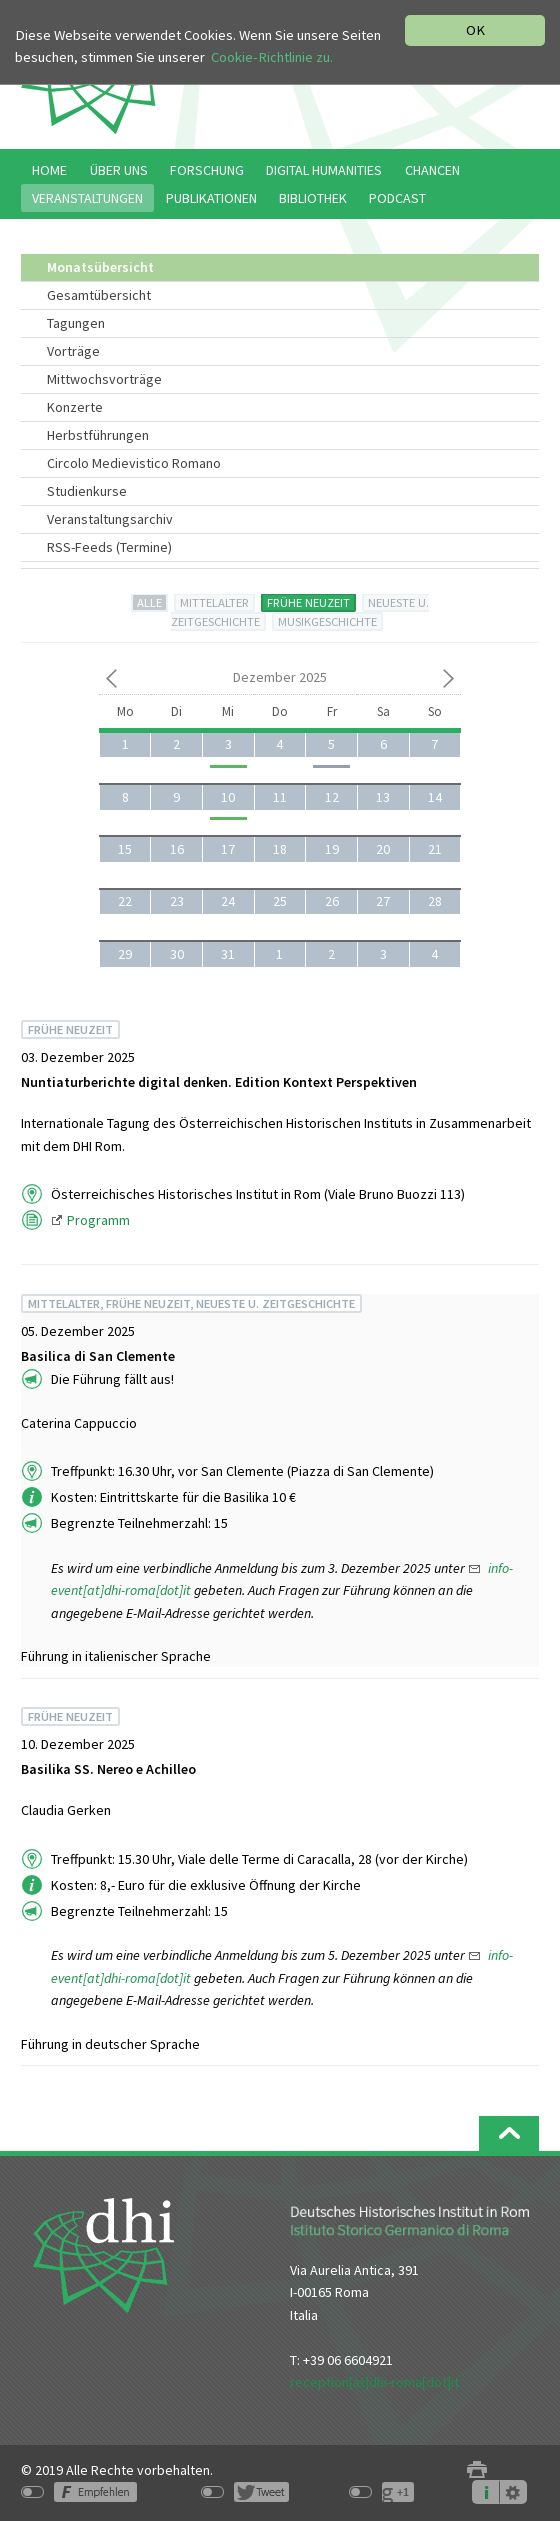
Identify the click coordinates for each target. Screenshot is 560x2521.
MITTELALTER (214, 602)
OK (475, 30)
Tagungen (76, 323)
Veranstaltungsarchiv (110, 519)
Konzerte (75, 407)
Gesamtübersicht (99, 295)
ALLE (149, 602)
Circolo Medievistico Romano (134, 463)
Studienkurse (87, 491)
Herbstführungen (98, 435)
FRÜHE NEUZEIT (308, 602)
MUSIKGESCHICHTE (327, 621)
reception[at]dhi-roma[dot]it (374, 2382)
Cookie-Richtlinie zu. (272, 57)
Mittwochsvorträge (104, 379)
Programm (100, 1220)
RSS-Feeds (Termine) (109, 547)
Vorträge (73, 351)
